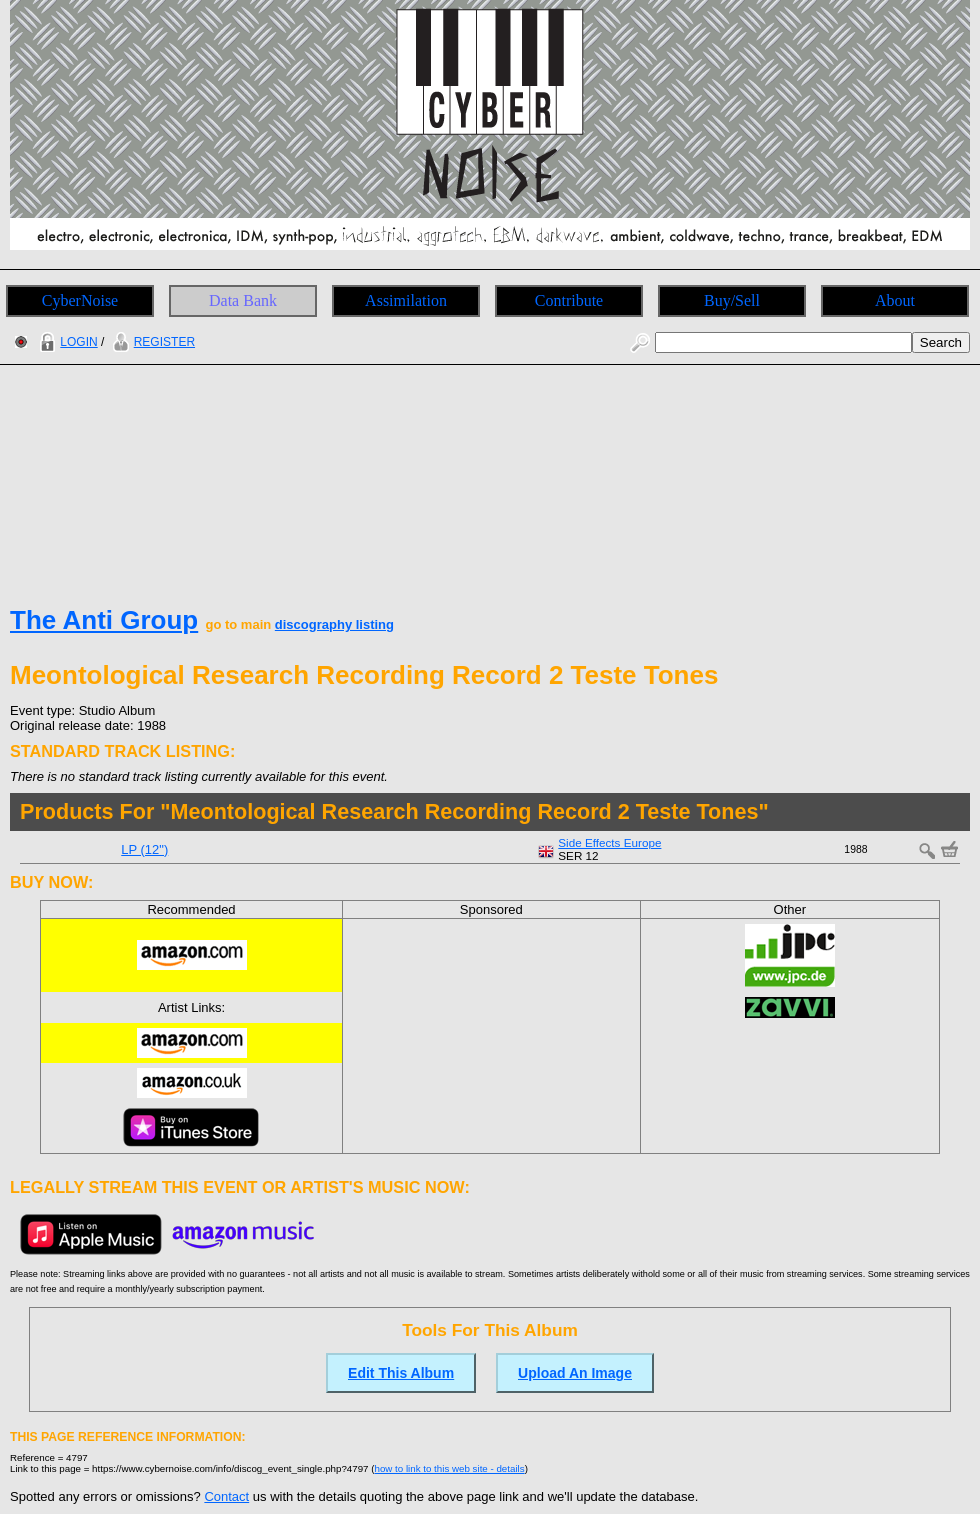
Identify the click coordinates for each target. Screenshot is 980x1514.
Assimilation (406, 300)
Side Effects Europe (609, 842)
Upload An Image (575, 1373)
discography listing (334, 624)
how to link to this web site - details (450, 1468)
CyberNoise (80, 300)
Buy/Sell (732, 300)
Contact (226, 1496)
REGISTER (151, 342)
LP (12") (144, 849)
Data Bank (243, 300)
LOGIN (66, 342)
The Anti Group (104, 620)
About (895, 300)
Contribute (569, 300)
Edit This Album (401, 1373)
